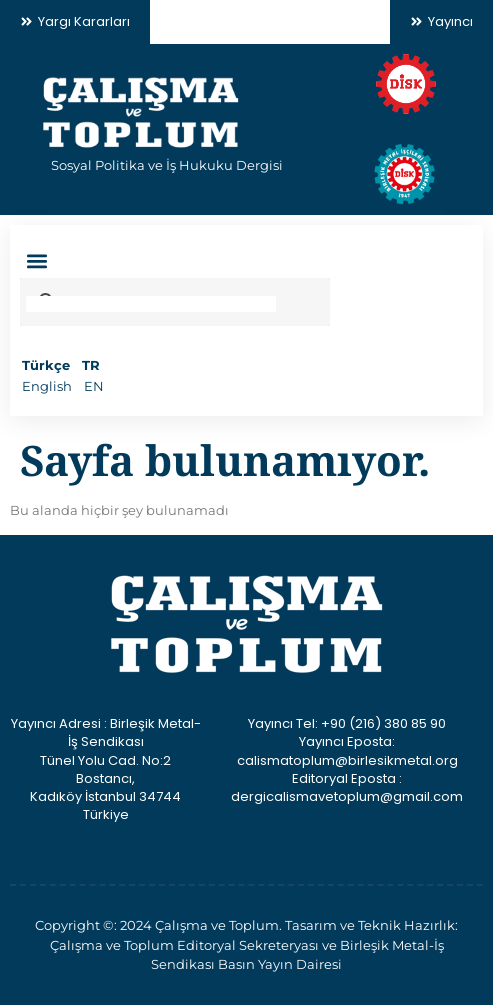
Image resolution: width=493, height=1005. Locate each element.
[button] (36, 261)
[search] (151, 304)
